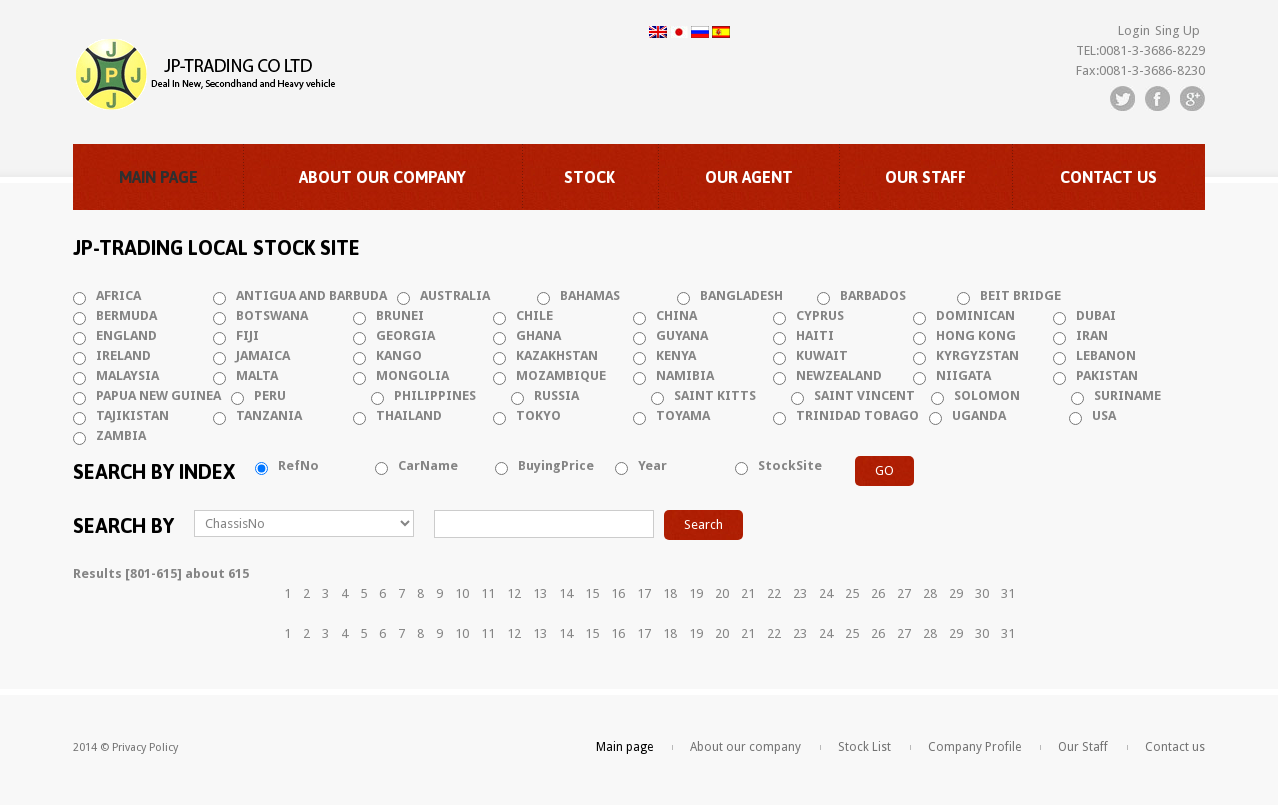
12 (514, 593)
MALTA (257, 375)
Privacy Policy (145, 747)
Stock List (864, 747)
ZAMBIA (121, 435)
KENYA (676, 355)
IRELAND (123, 355)
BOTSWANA (272, 315)
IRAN (1092, 335)
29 (956, 593)
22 (774, 593)
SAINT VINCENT (864, 395)
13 (540, 593)
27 (904, 593)
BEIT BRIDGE (1020, 295)
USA (1104, 415)
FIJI (247, 335)
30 (982, 593)
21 (748, 593)
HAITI (815, 335)
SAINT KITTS (715, 395)
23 (800, 593)
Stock (589, 177)
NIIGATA (963, 375)
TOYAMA (683, 415)
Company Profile (974, 747)
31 (1008, 593)
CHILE (534, 315)
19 (696, 593)
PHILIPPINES (435, 395)
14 (566, 593)
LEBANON (1106, 355)
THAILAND (409, 415)
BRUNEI (400, 315)
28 (930, 593)
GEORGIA (405, 335)
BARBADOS (873, 295)
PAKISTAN (1107, 375)
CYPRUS (820, 315)
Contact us (1108, 177)
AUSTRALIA (455, 295)
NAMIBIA (685, 375)
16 (618, 593)
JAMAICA (263, 355)
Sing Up (1177, 30)
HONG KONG (976, 335)
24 (826, 593)
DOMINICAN (975, 315)
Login (1134, 30)
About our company (382, 177)
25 (852, 593)
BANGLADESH (741, 295)
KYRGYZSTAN (977, 355)
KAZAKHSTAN (557, 355)
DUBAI (1096, 315)
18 (670, 593)
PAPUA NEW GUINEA (158, 395)
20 (722, 593)
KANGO (399, 355)
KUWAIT (822, 355)
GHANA (538, 335)
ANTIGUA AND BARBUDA (311, 295)
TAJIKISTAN (132, 415)
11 (488, 593)
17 (644, 593)
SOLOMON (987, 395)
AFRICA (118, 295)
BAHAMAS (590, 295)
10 (462, 593)
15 (592, 593)
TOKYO (538, 415)
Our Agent (749, 177)
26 (878, 593)
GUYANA (682, 335)
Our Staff (925, 177)
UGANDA (979, 415)
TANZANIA (269, 415)
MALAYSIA (127, 375)
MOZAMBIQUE (561, 375)
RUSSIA (556, 395)
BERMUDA (126, 315)
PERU (270, 395)
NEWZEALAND (839, 375)
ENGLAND (126, 335)
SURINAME (1127, 395)
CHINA (676, 315)
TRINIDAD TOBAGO (857, 415)
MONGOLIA (412, 375)
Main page (158, 177)
